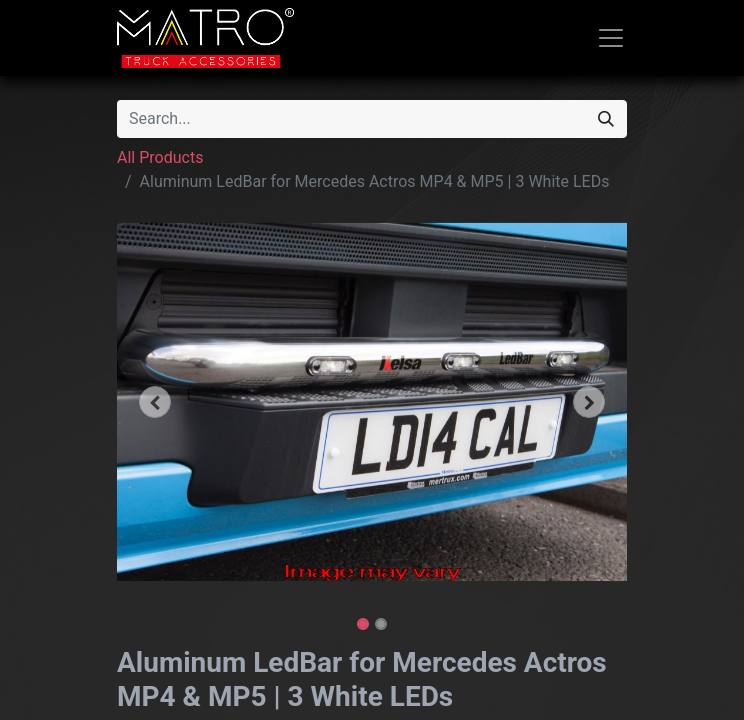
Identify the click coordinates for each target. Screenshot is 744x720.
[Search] (606, 119)
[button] (155, 402)
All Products (160, 157)
